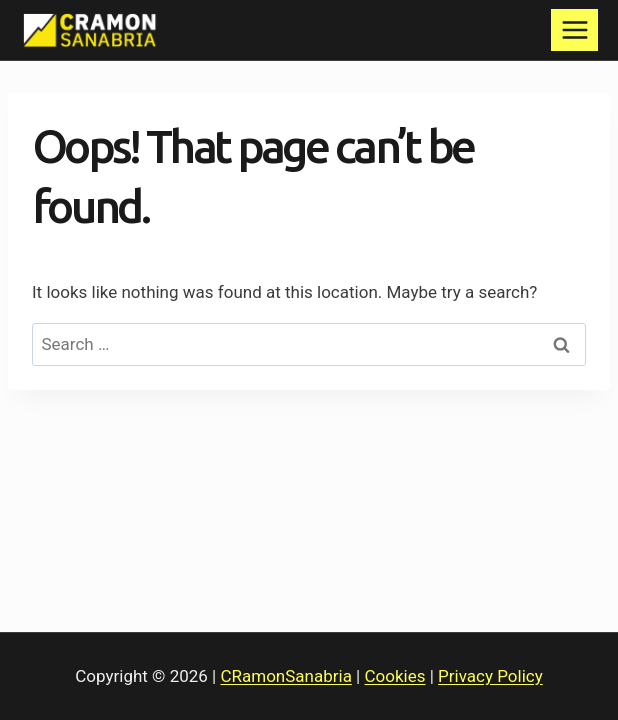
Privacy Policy (490, 676)
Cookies (395, 676)
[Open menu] (574, 29)
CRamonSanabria (285, 676)
